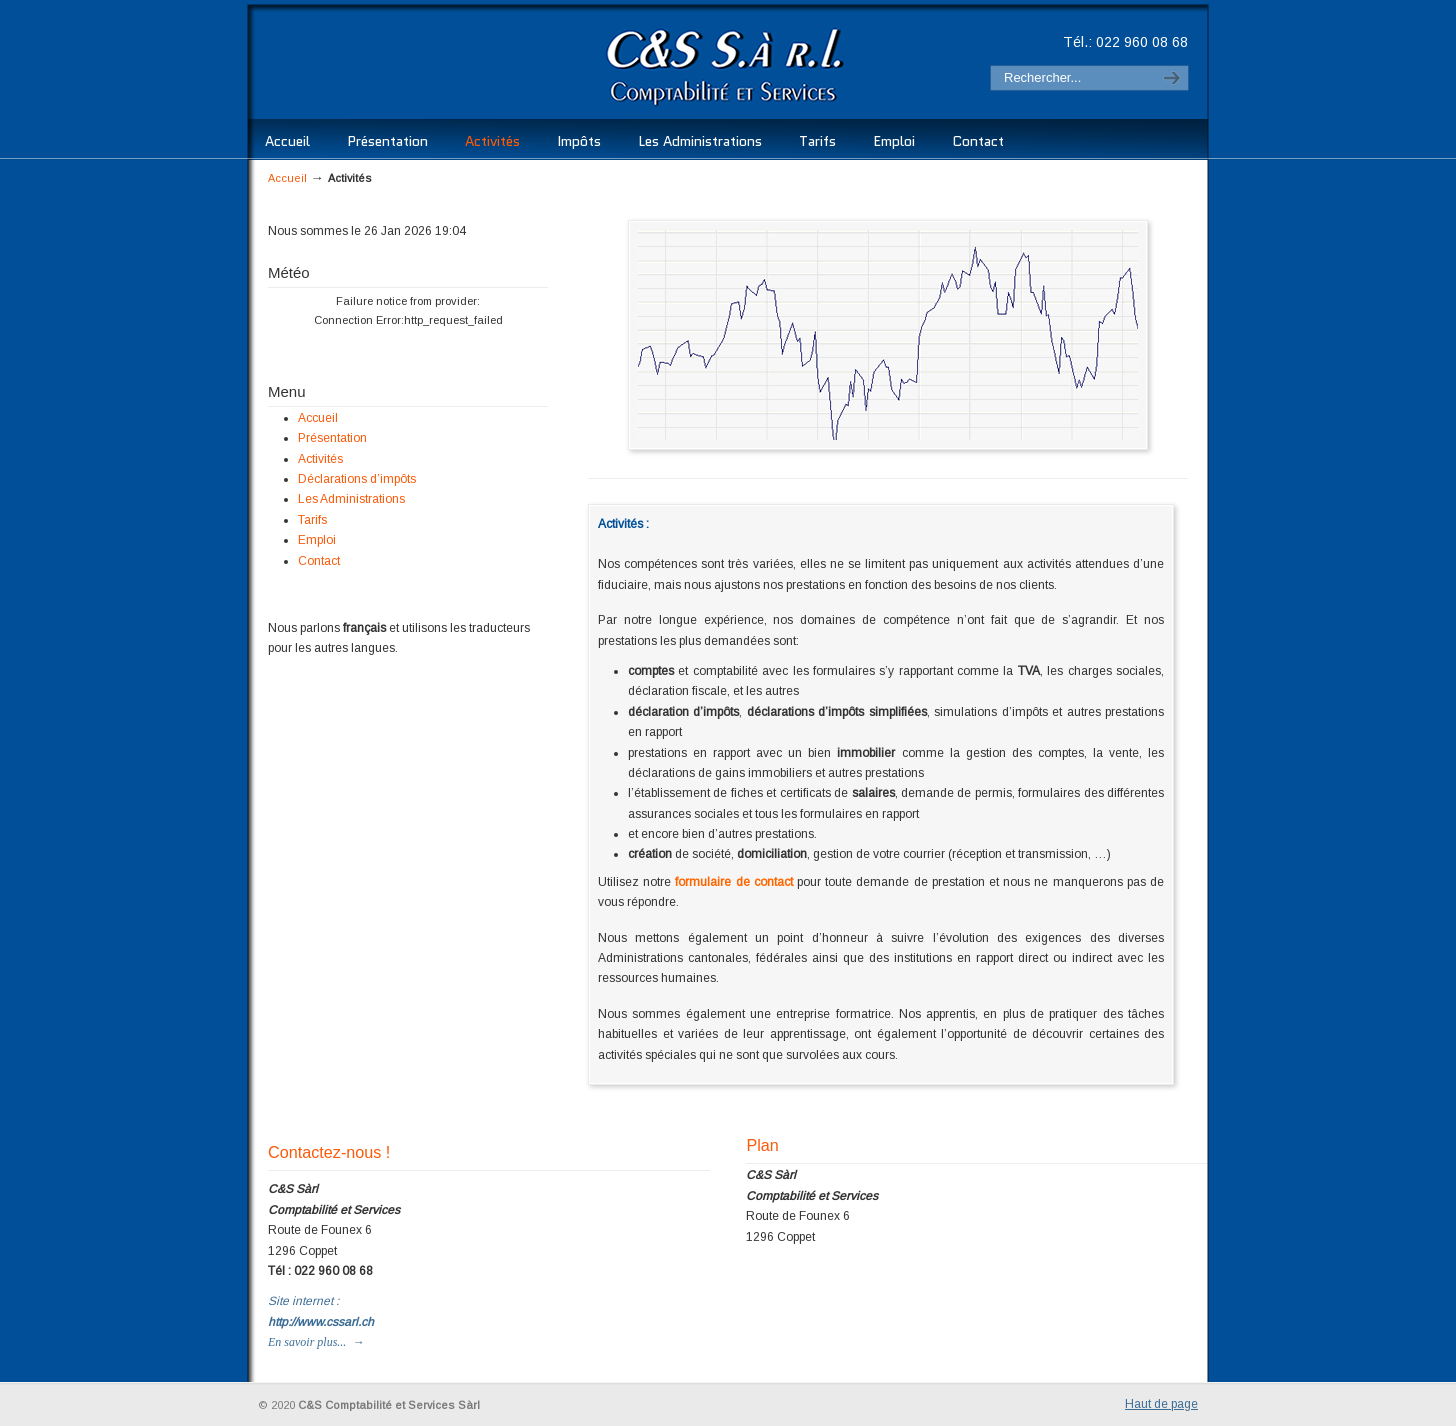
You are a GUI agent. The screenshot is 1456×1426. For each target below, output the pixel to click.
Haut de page (1161, 1404)
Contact (319, 561)
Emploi (317, 540)
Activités (320, 459)
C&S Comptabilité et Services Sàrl (551, 65)
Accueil (287, 178)
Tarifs (312, 520)
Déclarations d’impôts (357, 479)
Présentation (332, 438)
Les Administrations (351, 499)
